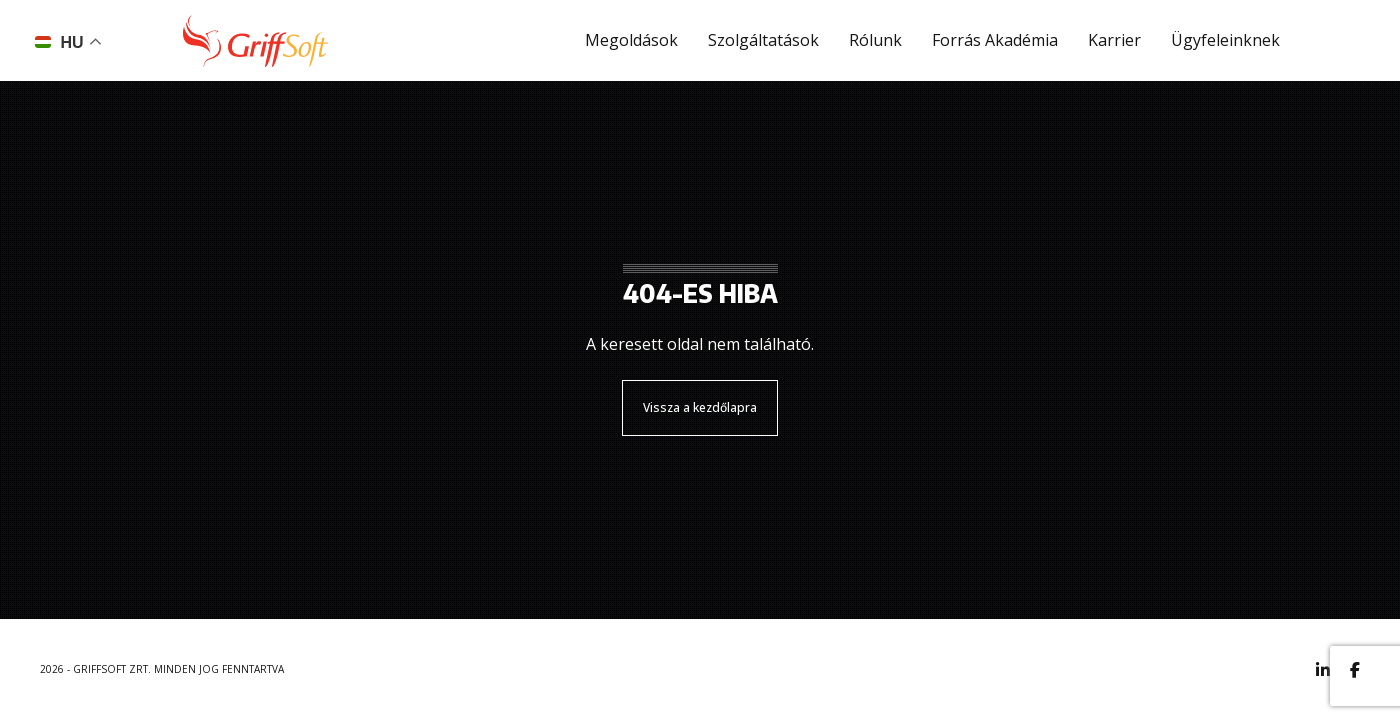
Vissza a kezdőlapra (700, 407)
